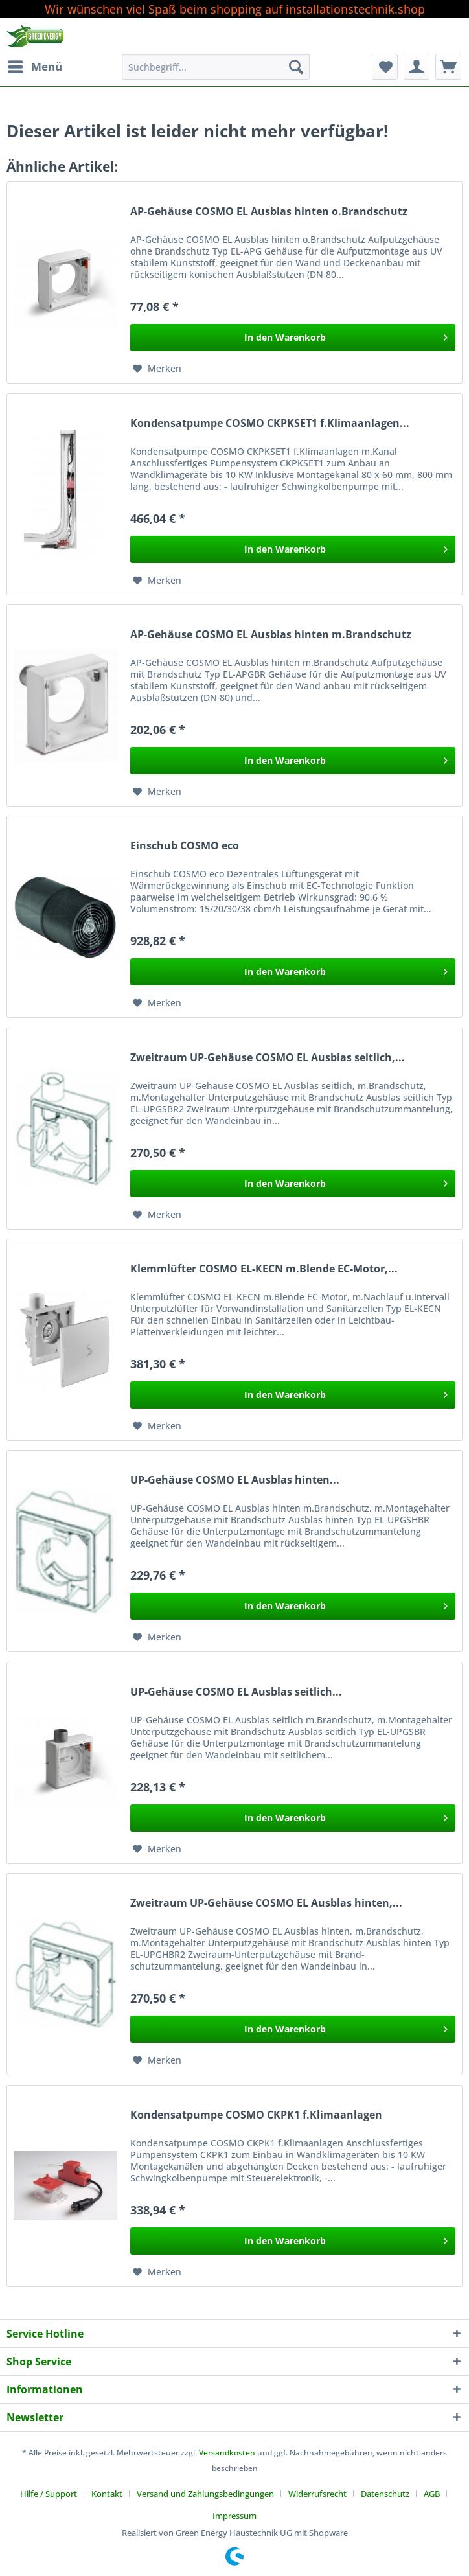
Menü (35, 65)
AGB (432, 2494)
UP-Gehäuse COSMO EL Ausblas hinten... (234, 1480)
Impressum (234, 2516)
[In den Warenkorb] (292, 337)
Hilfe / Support (48, 2494)
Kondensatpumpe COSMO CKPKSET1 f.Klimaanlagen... (269, 423)
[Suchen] (296, 67)
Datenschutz (385, 2494)
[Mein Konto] (416, 67)
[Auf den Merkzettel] (157, 368)
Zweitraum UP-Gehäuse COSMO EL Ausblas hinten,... (266, 1903)
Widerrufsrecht (317, 2494)
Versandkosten (227, 2452)
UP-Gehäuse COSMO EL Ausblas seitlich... (236, 1692)
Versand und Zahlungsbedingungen (205, 2494)
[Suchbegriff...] (216, 67)
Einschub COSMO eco (184, 846)
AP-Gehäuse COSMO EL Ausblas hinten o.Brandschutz (268, 211)
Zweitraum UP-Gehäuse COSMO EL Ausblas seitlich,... (267, 1057)
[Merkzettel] (385, 67)
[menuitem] (34, 67)
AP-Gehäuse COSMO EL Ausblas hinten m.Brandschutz (270, 634)
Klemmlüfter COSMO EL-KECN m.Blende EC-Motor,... (264, 1269)
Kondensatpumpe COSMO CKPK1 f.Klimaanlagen (256, 2115)
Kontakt (106, 2494)
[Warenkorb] (448, 67)
